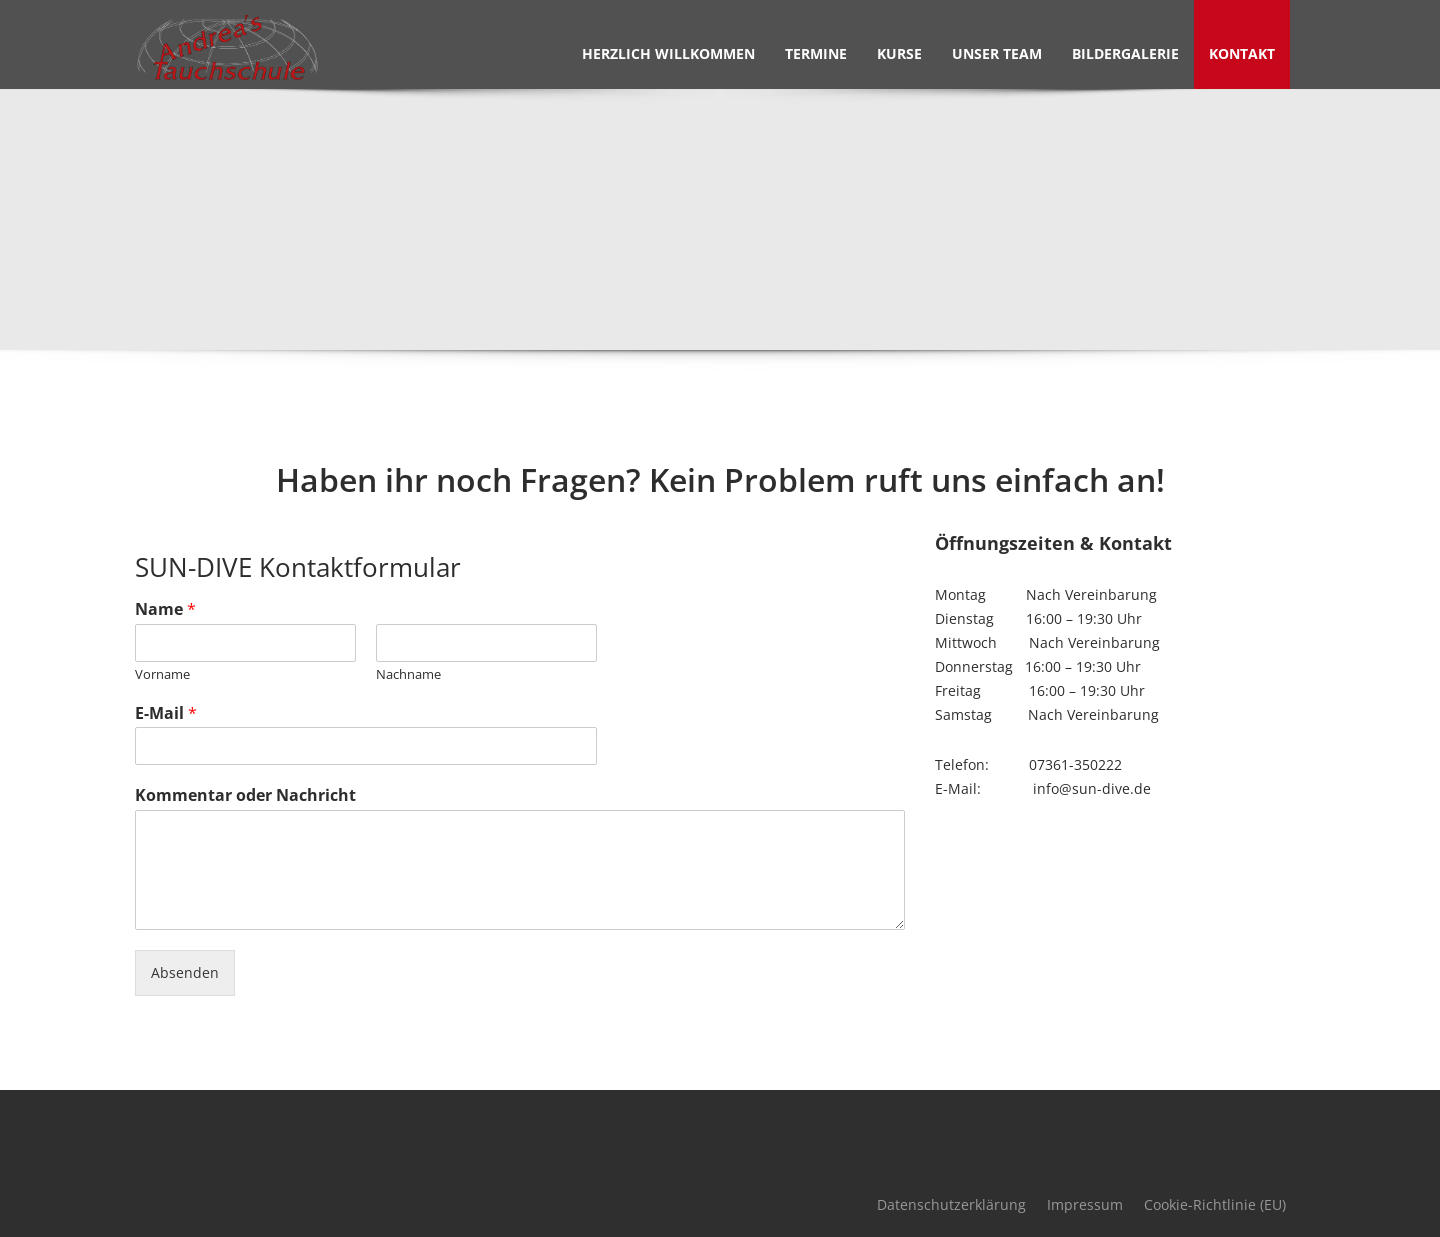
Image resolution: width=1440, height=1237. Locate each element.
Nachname (408, 674)
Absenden (185, 972)
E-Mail (166, 713)
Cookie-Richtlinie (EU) (1215, 1204)
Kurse (899, 53)
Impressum (1085, 1204)
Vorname (162, 674)
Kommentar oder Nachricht (245, 795)
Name (165, 609)
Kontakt (1242, 53)
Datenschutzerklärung (951, 1204)
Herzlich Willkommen (668, 53)
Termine (816, 53)
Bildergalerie (1125, 53)
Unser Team (997, 53)
